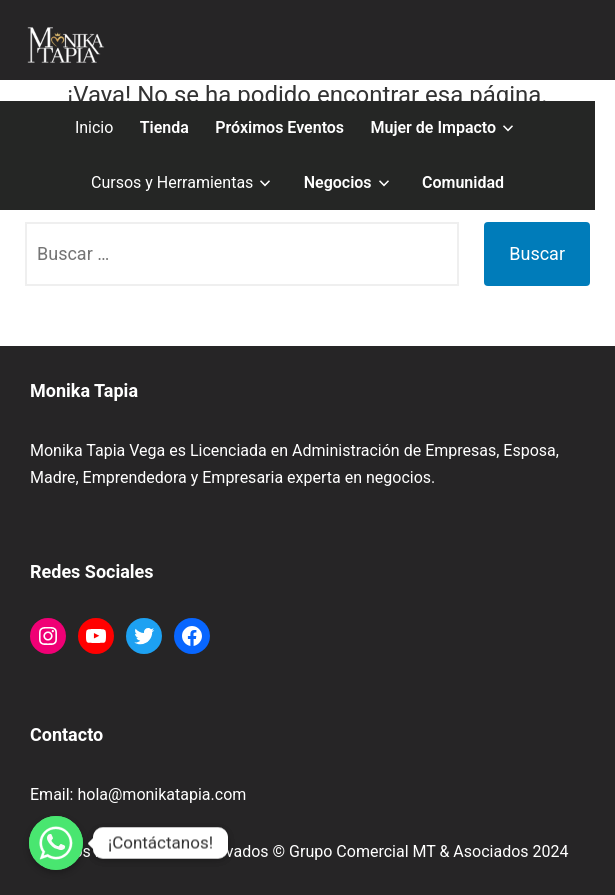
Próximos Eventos (279, 127)
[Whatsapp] (56, 843)
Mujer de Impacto (433, 127)
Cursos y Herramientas (172, 182)
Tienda (164, 127)
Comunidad (463, 182)
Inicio (94, 127)
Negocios (338, 182)
